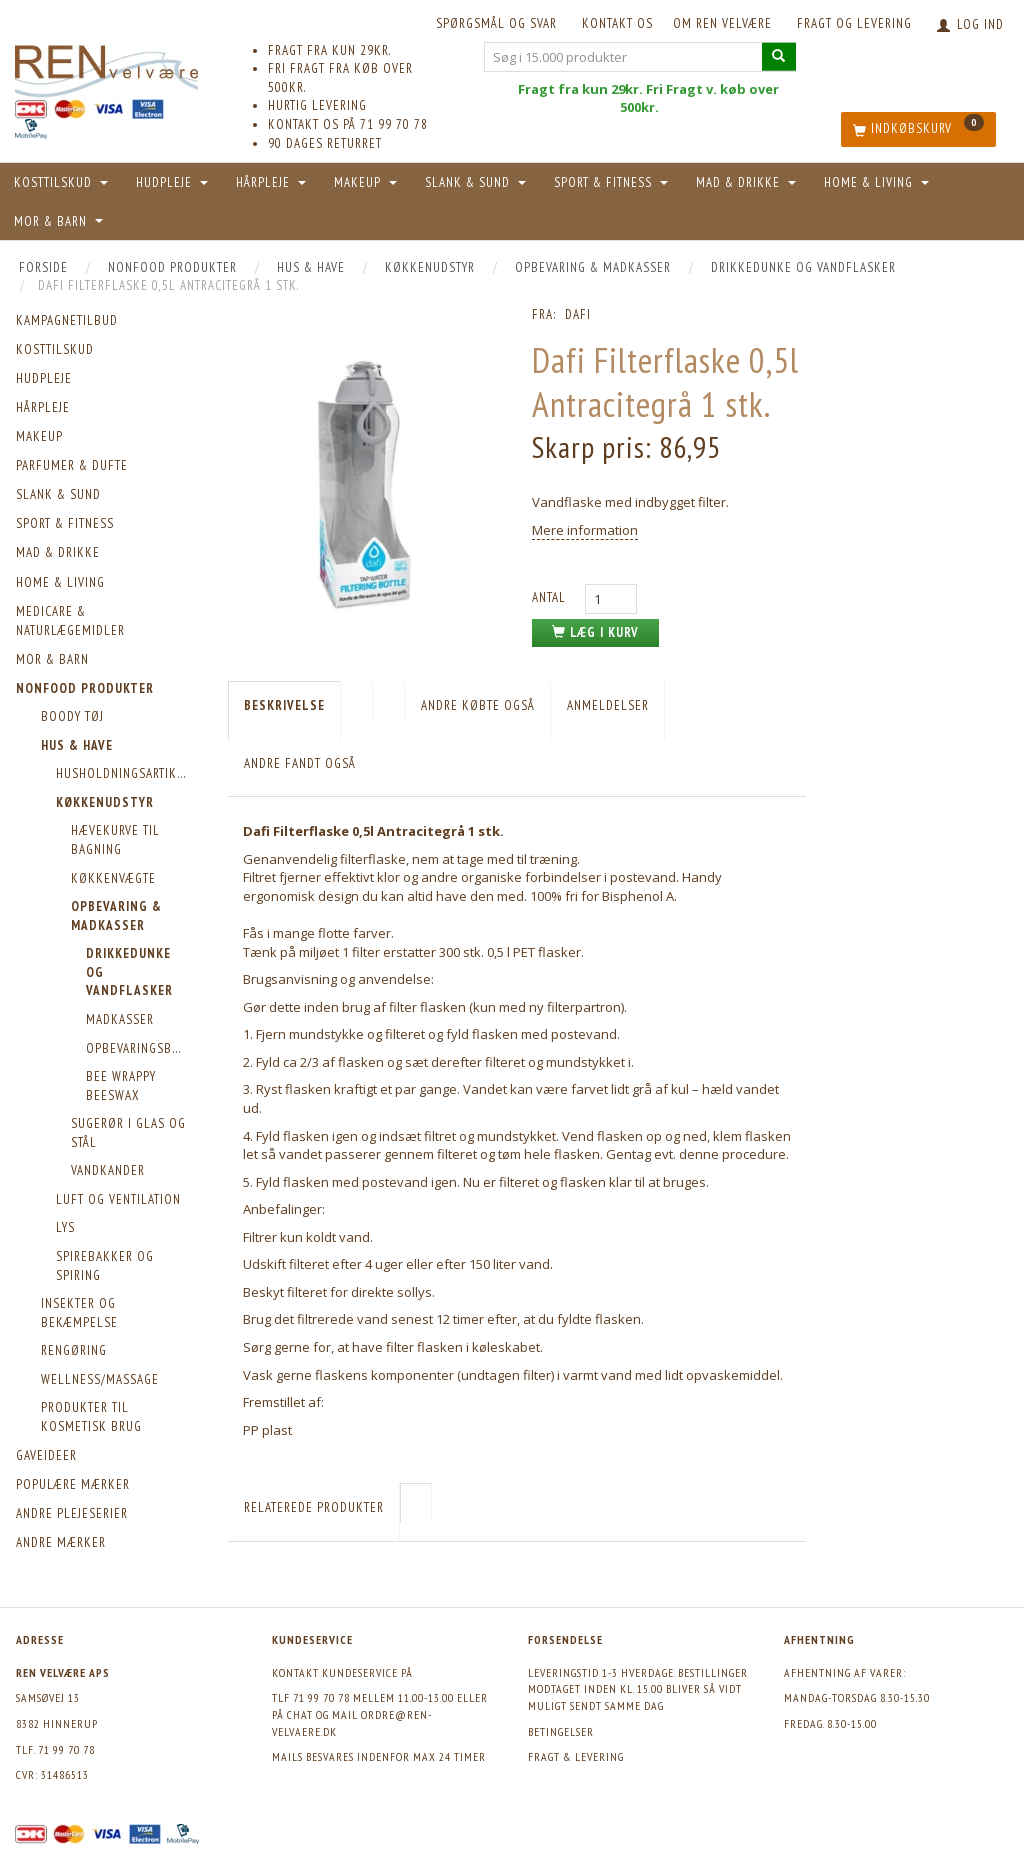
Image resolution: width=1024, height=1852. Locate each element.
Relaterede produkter (314, 1507)
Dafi (578, 314)
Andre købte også (478, 705)
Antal (551, 597)
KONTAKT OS (617, 23)
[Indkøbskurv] (918, 129)
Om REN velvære (722, 23)
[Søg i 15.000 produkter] (779, 56)
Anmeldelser (608, 705)
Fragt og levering (854, 23)
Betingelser (561, 1731)
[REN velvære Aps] (106, 67)
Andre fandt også (300, 763)
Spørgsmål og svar (496, 23)
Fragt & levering (576, 1756)
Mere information (585, 530)
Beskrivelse (284, 705)
